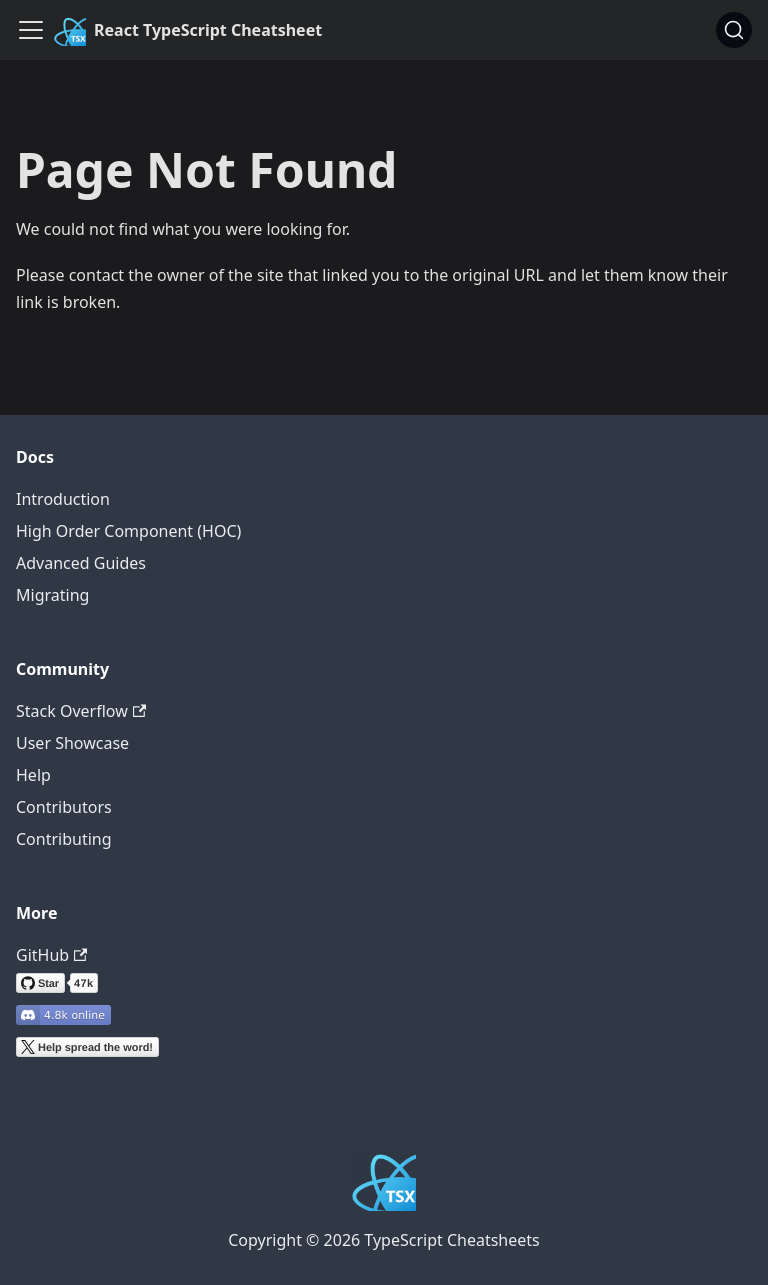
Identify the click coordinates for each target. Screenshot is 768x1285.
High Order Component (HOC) (128, 531)
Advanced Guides (81, 563)
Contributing (64, 839)
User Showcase (72, 743)
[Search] (734, 30)
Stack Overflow (81, 711)
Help (33, 775)
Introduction (63, 499)
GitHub (51, 955)
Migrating (52, 595)
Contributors (64, 807)
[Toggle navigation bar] (31, 30)
